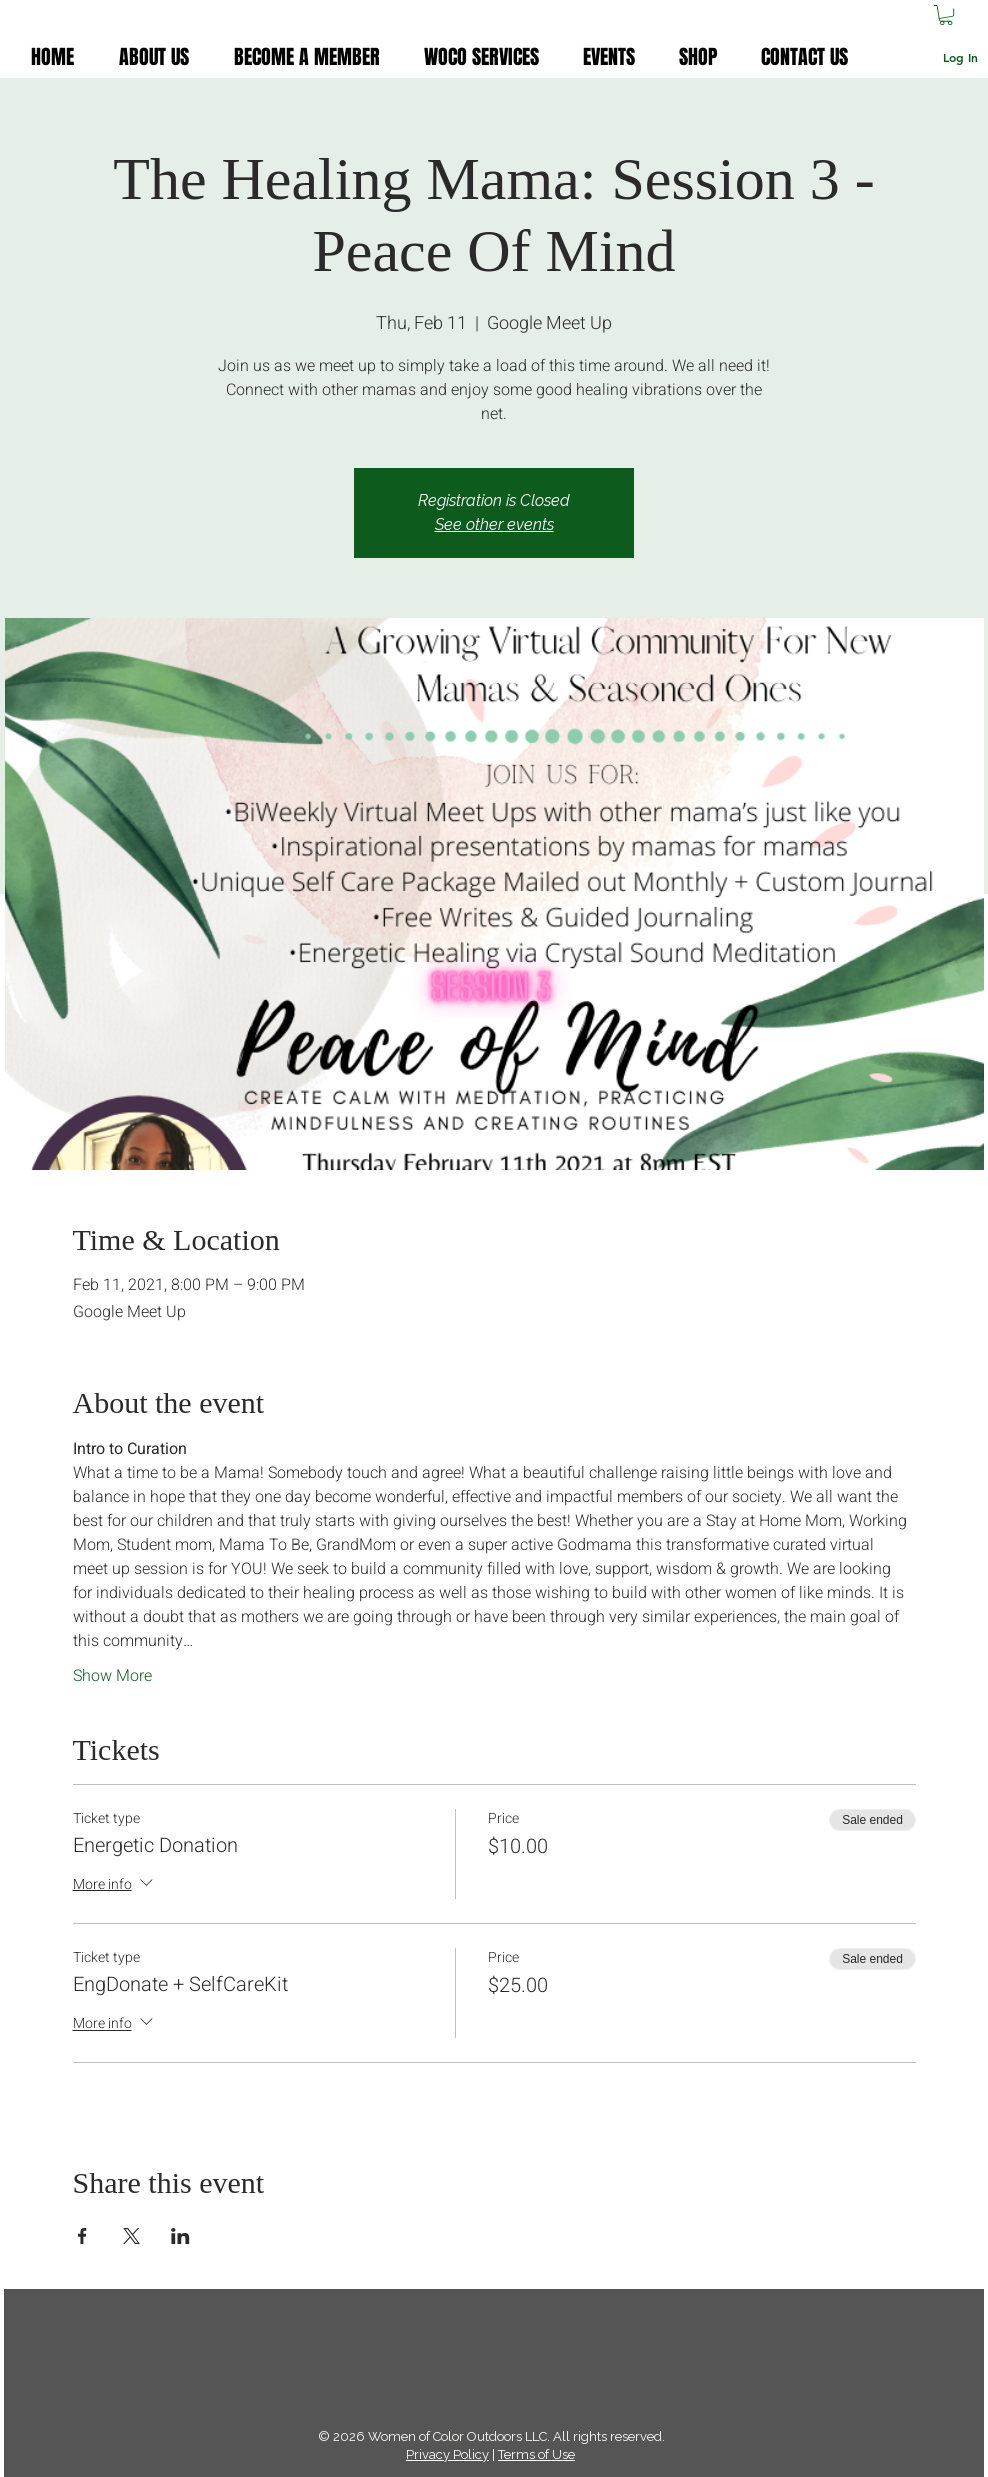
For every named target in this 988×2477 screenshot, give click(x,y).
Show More (112, 1676)
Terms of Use (536, 2454)
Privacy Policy (447, 2454)
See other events (494, 524)
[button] (946, 15)
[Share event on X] (131, 2236)
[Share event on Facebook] (82, 2236)
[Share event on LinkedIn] (180, 2236)
